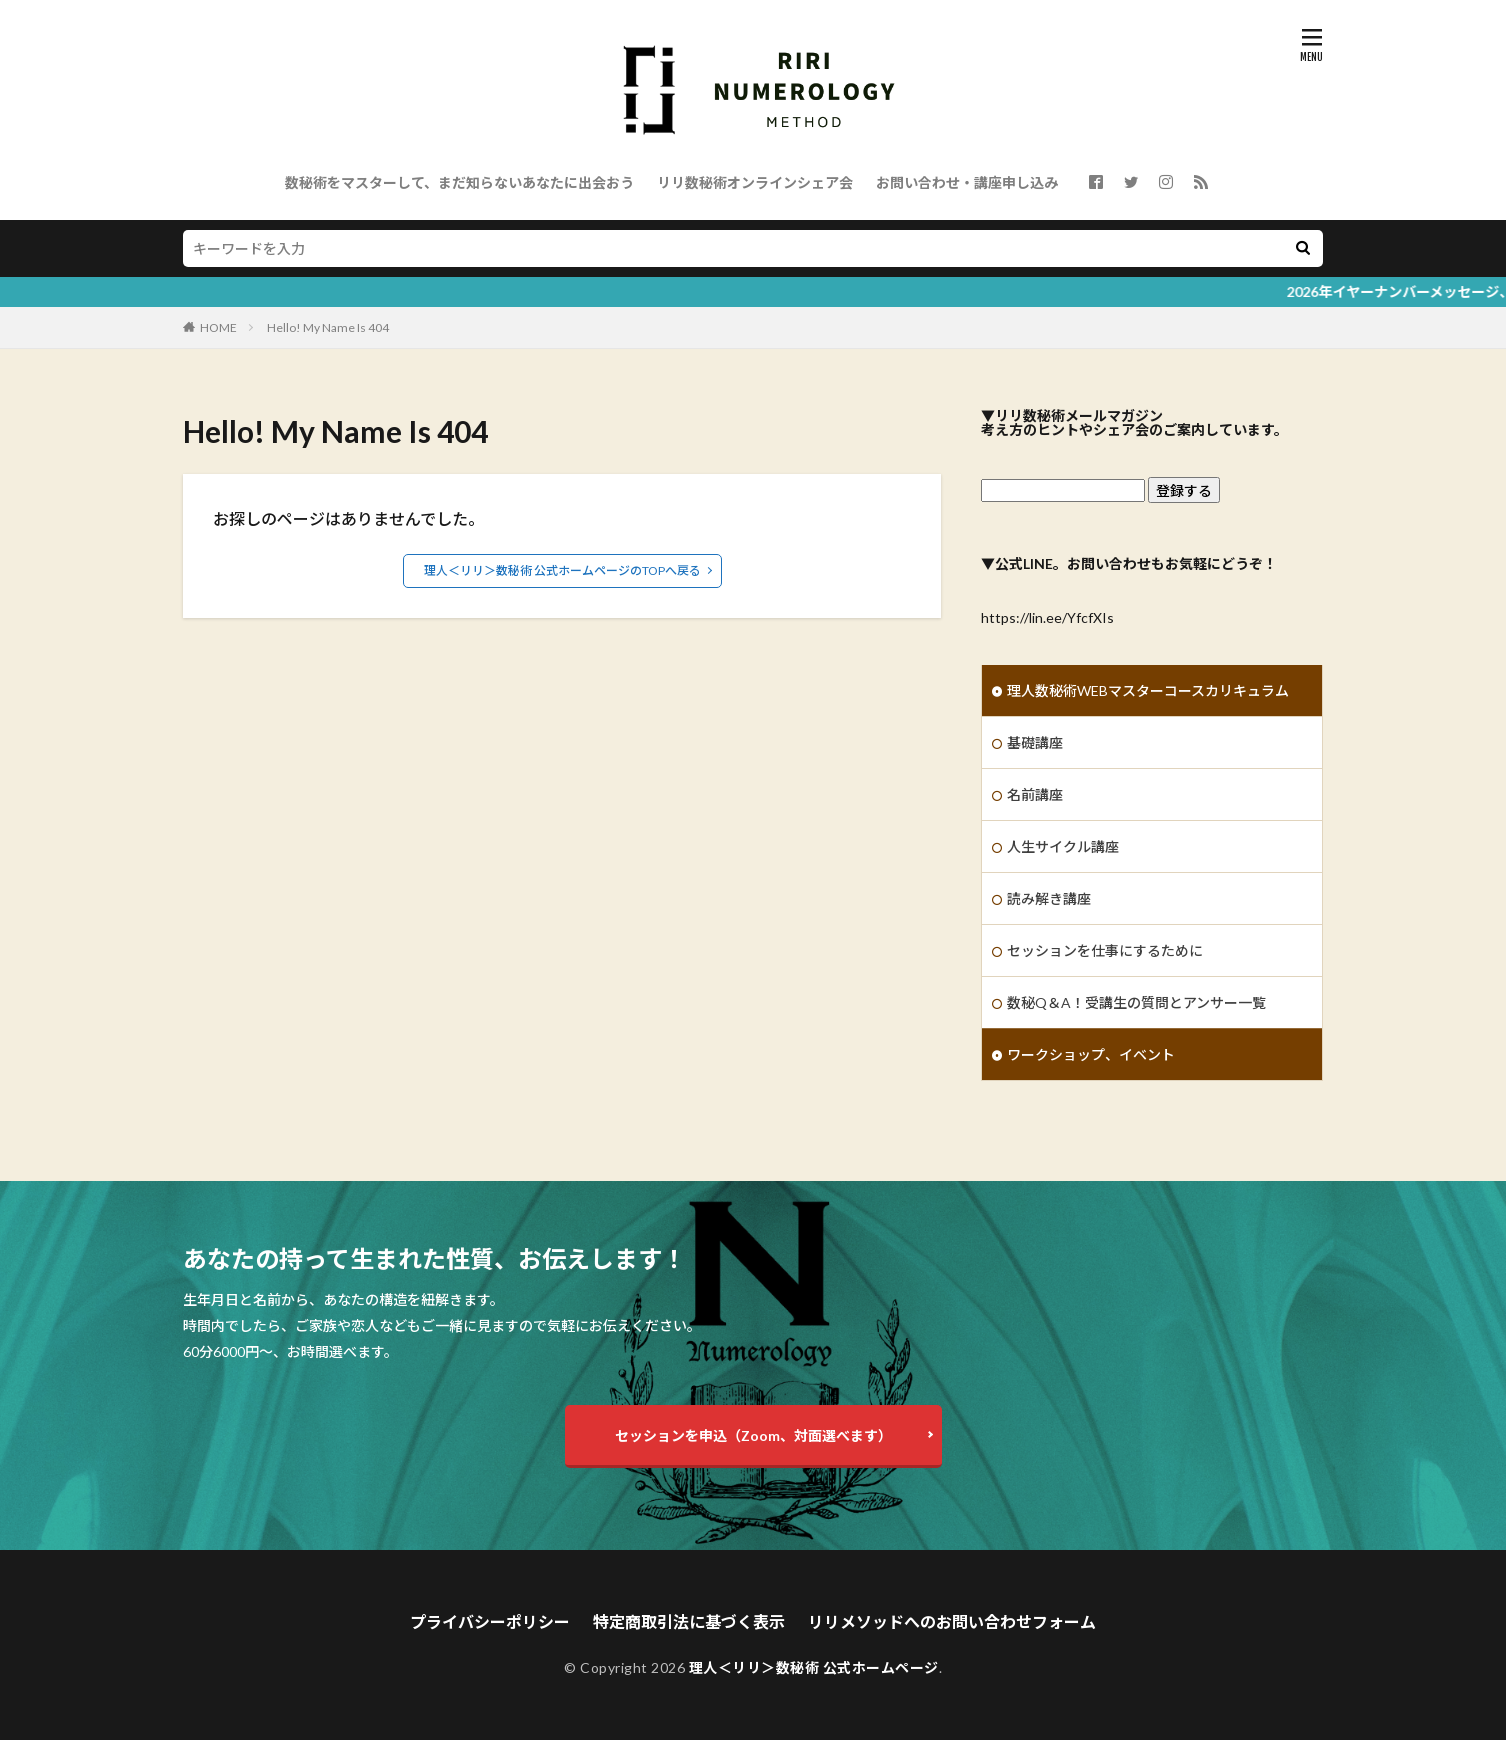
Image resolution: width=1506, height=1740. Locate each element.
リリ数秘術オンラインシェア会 (755, 182)
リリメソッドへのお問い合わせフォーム (952, 1621)
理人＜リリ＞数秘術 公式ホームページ (814, 1667)
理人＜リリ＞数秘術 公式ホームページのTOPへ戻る (562, 570)
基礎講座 (1035, 742)
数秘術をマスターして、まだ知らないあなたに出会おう (459, 182)
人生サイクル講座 (1063, 846)
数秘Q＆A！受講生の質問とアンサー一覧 (1136, 1002)
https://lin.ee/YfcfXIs (1047, 617)
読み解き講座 (1049, 898)
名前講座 (1035, 794)
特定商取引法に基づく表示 (689, 1621)
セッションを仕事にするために (1105, 950)
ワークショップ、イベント (1091, 1054)
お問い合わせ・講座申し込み (967, 182)
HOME (218, 327)
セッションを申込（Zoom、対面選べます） (753, 1435)
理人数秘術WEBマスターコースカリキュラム (1148, 690)
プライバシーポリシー (490, 1621)
